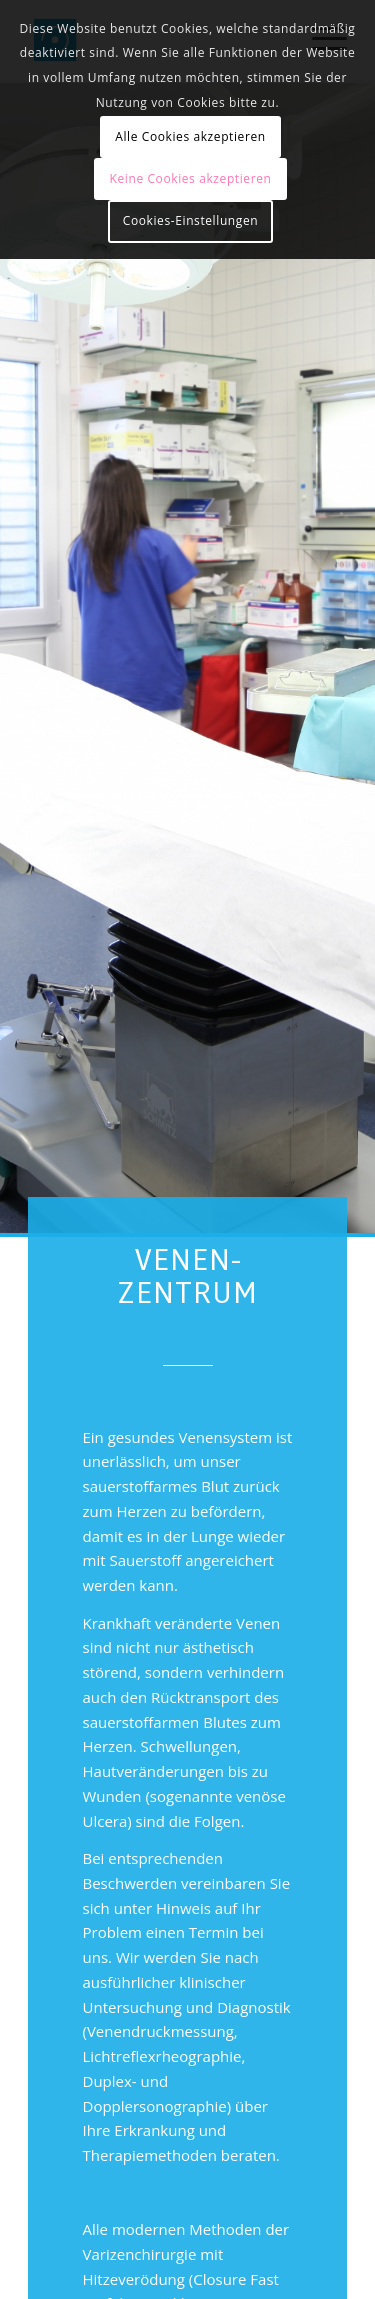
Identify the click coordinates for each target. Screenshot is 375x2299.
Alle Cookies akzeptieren (190, 136)
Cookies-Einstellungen (190, 220)
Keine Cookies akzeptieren (191, 178)
